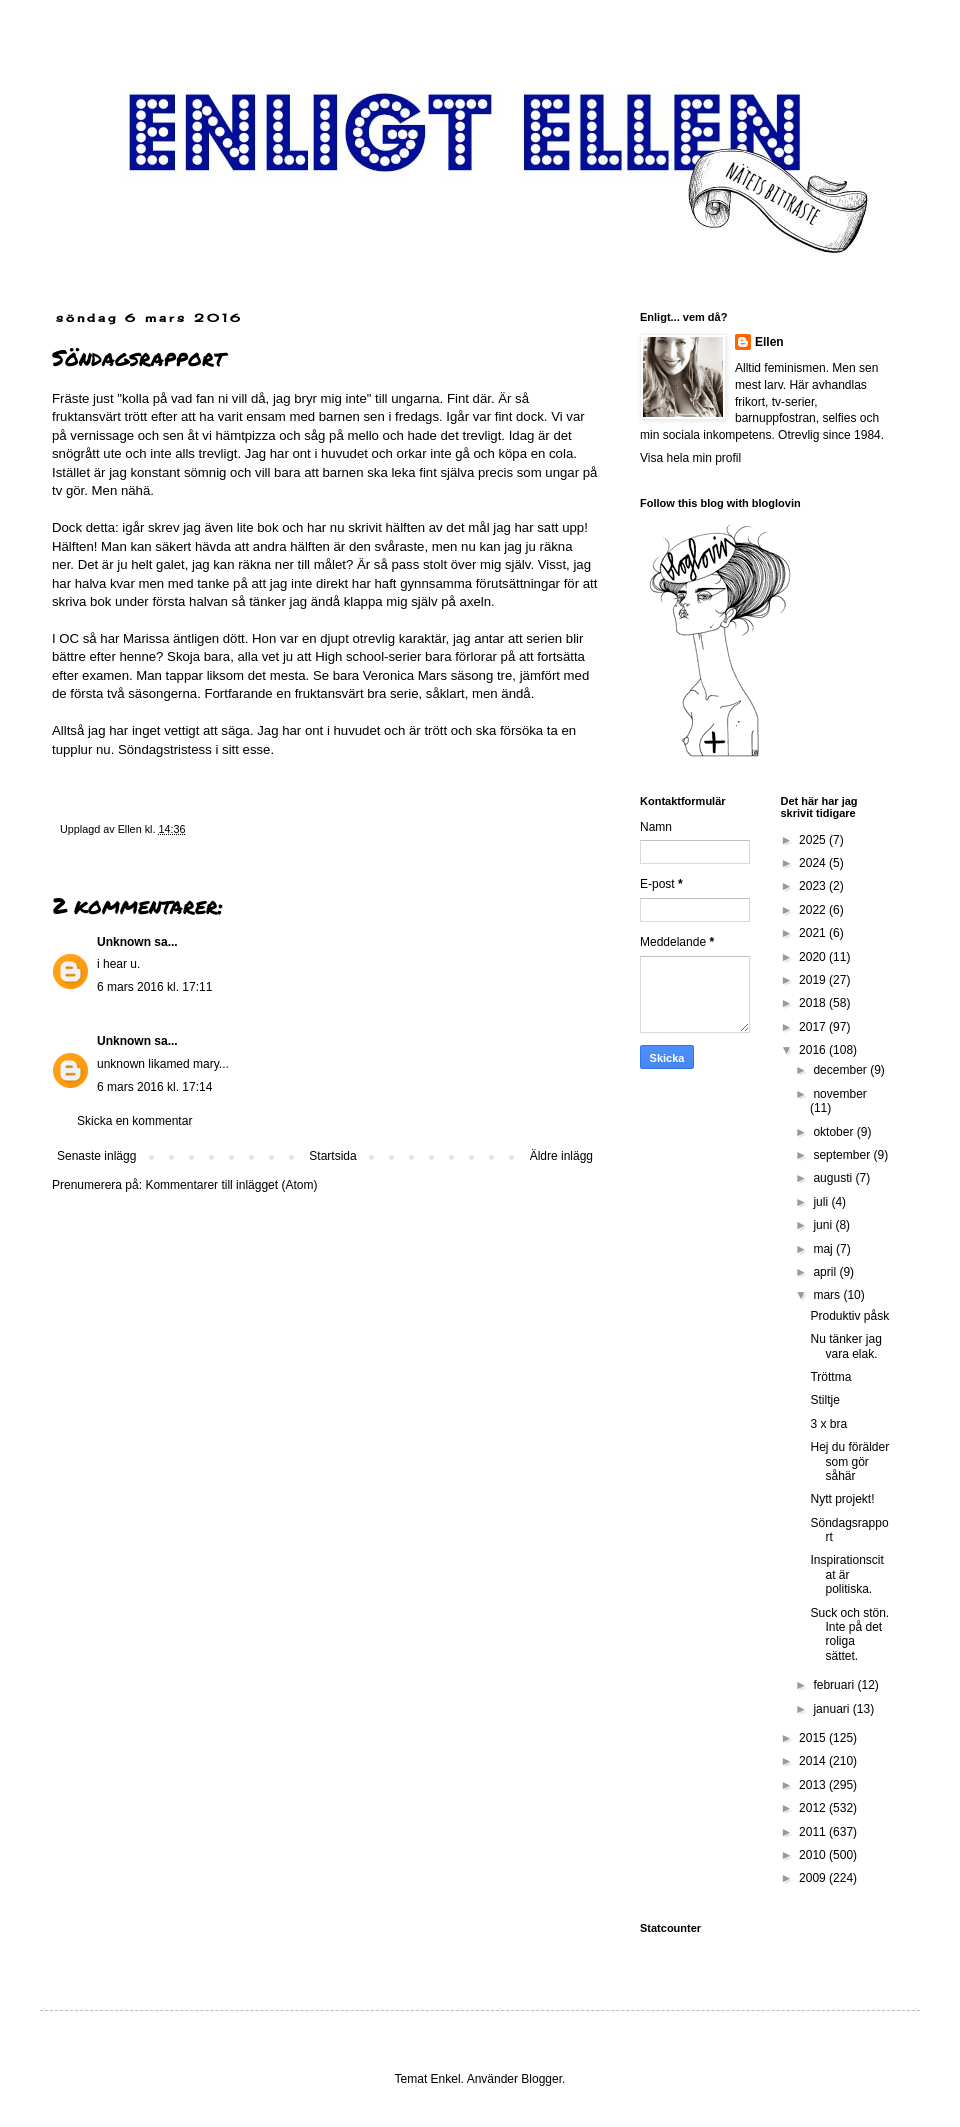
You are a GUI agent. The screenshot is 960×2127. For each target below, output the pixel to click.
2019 (814, 980)
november (839, 1094)
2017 (814, 1027)
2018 (814, 1003)
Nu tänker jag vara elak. (845, 1346)
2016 (814, 1050)
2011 (814, 1832)
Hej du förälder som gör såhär (849, 1461)
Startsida (332, 1156)
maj (824, 1249)
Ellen (769, 342)
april (826, 1272)
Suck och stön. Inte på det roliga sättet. (849, 1634)
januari (832, 1709)
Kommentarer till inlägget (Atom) (231, 1185)
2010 (814, 1855)
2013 (814, 1785)
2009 (814, 1878)
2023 (814, 886)
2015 (814, 1738)
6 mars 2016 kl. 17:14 (154, 1087)
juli (822, 1202)
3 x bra (828, 1424)
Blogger (541, 2079)
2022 (814, 910)
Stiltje (824, 1400)
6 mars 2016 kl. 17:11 (154, 987)
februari (835, 1685)
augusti (834, 1178)
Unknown (124, 942)
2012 (814, 1808)
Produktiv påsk (849, 1316)
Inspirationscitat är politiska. (846, 1574)
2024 (814, 863)
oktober (834, 1132)
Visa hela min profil (690, 458)
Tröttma (830, 1377)
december (841, 1070)
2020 (814, 957)
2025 (814, 840)
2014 (814, 1761)
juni (824, 1225)
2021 (814, 933)
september (843, 1155)
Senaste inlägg (96, 1156)
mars (828, 1295)
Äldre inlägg (561, 1156)
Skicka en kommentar (134, 1121)
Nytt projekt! (842, 1499)
